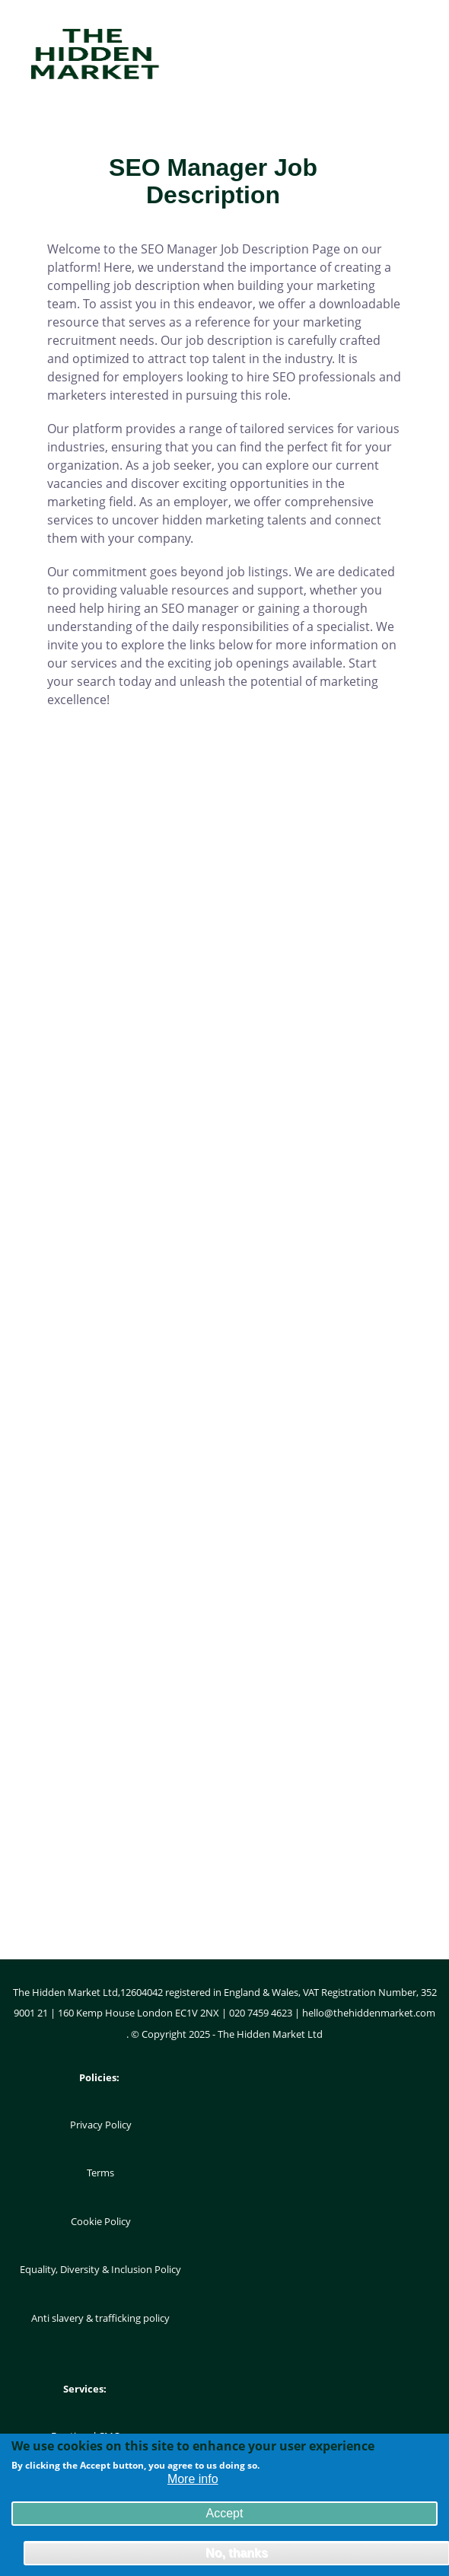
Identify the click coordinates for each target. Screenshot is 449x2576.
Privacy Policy (101, 2124)
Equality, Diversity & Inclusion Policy (100, 2269)
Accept (225, 2517)
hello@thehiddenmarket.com (368, 2013)
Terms (100, 2172)
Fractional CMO (86, 2436)
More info (192, 2482)
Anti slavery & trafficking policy (100, 2318)
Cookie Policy (101, 2221)
